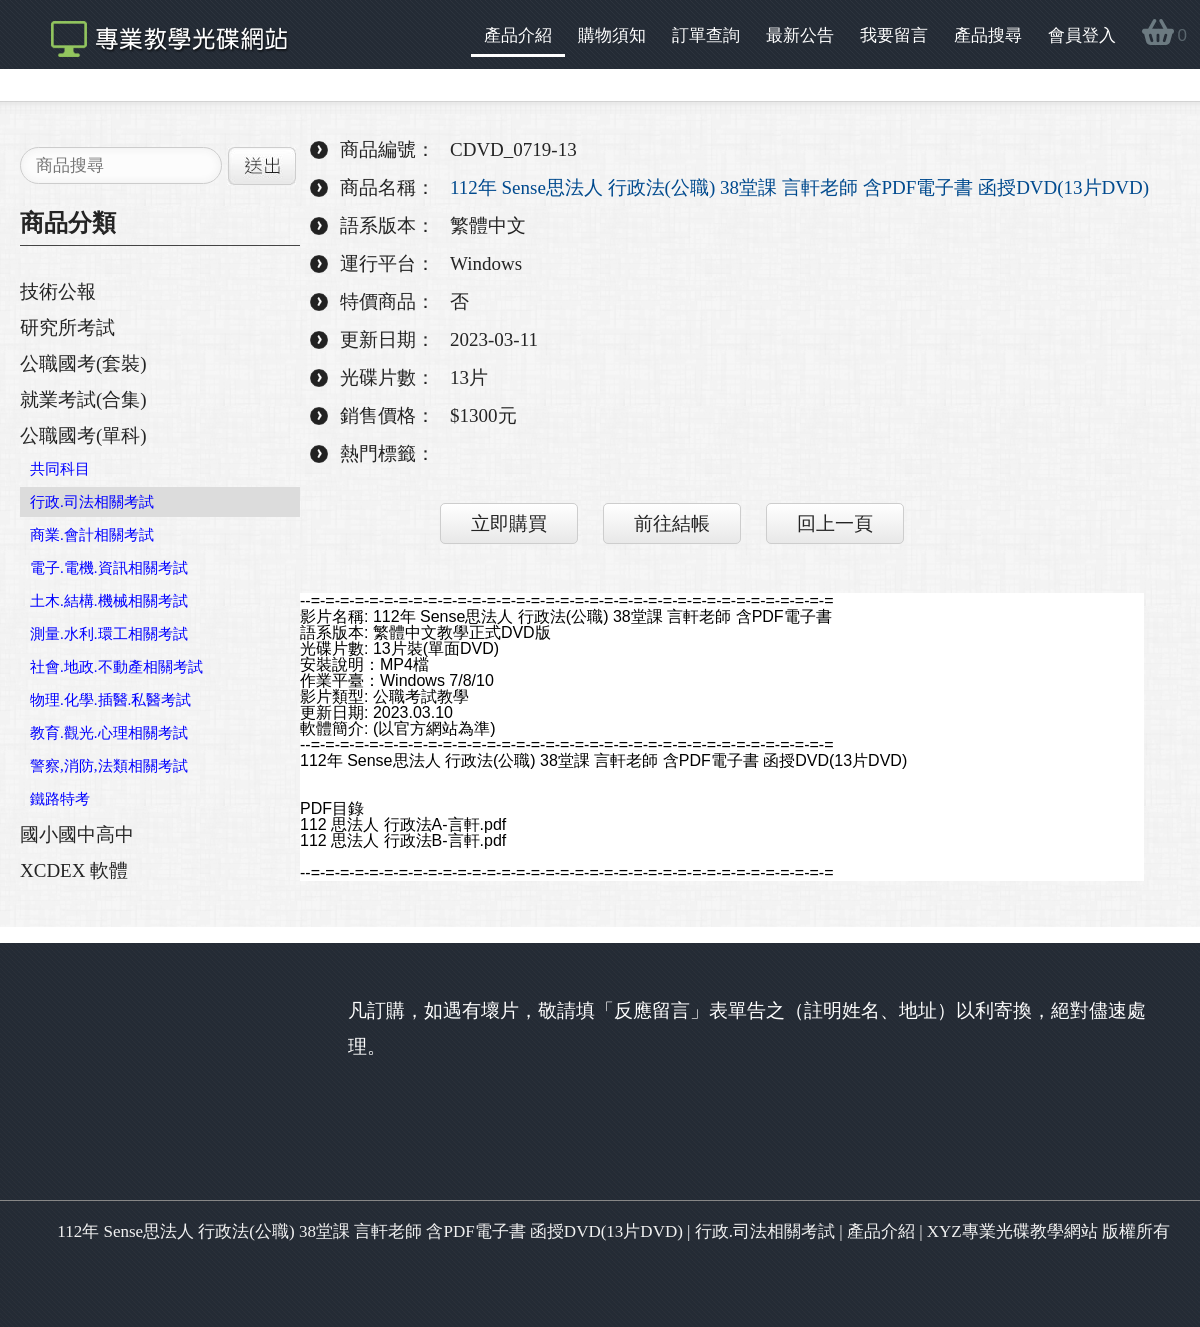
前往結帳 (672, 523)
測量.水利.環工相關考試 (109, 634)
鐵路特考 (60, 799)
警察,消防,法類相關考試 (109, 766)
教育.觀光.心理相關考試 (109, 733)
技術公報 (58, 291)
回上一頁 (835, 523)
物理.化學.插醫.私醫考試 (110, 700)
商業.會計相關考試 (92, 535)
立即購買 (509, 523)
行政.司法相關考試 (92, 502)
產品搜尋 (988, 35)
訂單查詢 (706, 35)
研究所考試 (67, 327)
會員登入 (1082, 35)
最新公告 (800, 35)
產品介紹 (518, 35)
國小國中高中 (77, 834)
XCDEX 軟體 (74, 870)
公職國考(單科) (83, 435)
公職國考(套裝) (83, 363)
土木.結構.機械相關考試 (109, 601)
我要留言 (894, 35)
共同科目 (60, 469)
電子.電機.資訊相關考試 (109, 568)
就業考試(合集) (83, 399)
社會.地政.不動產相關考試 (116, 667)
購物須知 (612, 35)
